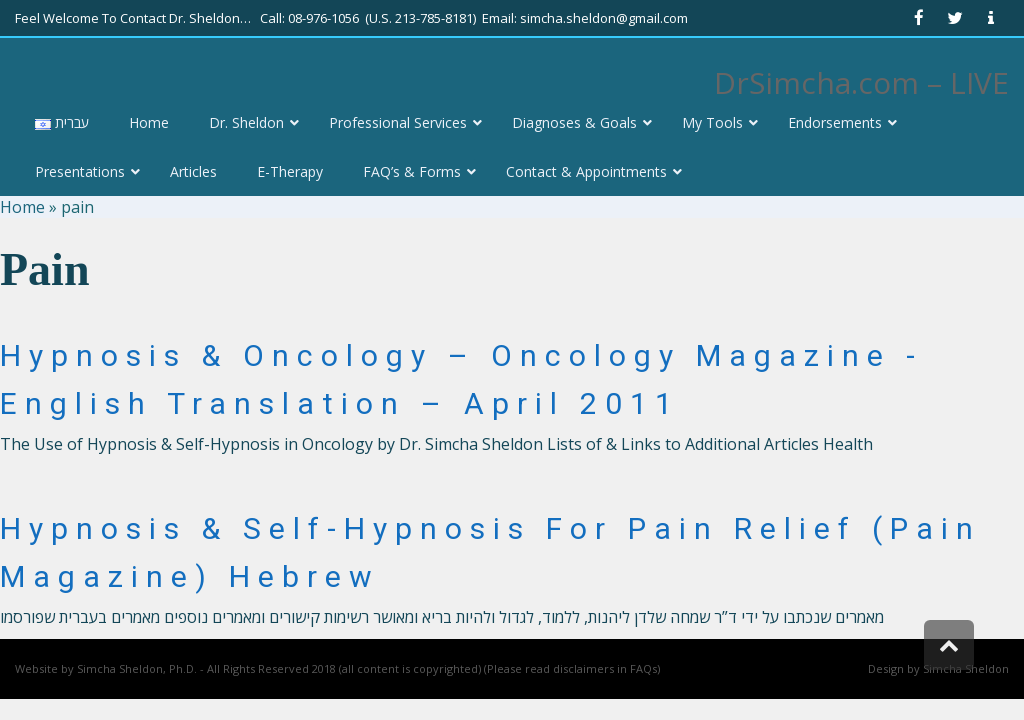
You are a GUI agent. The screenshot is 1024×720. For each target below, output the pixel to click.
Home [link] (22, 207)
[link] (919, 18)
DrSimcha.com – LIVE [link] (861, 82)
